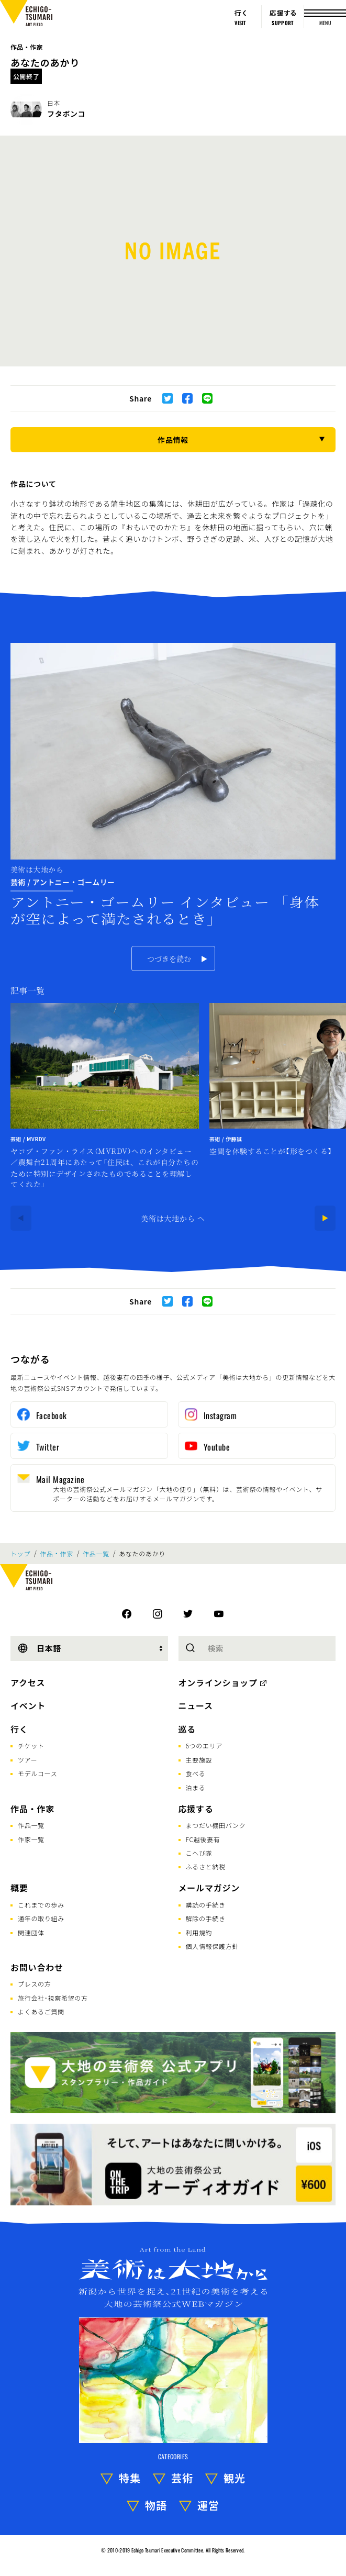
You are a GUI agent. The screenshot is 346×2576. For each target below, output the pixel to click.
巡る (187, 1729)
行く (19, 1729)
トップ (20, 1554)
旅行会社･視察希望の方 (53, 1997)
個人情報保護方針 (212, 1946)
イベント (28, 1705)
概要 (19, 1887)
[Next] (325, 1218)
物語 (156, 2505)
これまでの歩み (41, 1904)
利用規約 (199, 1932)
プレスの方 (34, 1983)
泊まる (196, 1787)
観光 (234, 2477)
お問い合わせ (36, 1967)
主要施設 (199, 1759)
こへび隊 (199, 1852)
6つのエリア (204, 1745)
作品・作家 (26, 46)
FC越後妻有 (203, 1839)
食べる (196, 1773)
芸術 (182, 2477)
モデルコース (37, 1773)
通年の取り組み (41, 1918)
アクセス (27, 1682)
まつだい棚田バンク (216, 1825)
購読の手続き (206, 1904)
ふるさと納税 (206, 1866)
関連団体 (31, 1932)
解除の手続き (206, 1918)
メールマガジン (209, 1887)
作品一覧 (96, 1554)
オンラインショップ (218, 1682)
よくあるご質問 (41, 2011)
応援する (196, 1808)
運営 (208, 2505)
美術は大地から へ (173, 1218)
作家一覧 (31, 1839)
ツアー (27, 1759)
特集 (130, 2477)
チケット (31, 1745)
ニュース (195, 1705)
